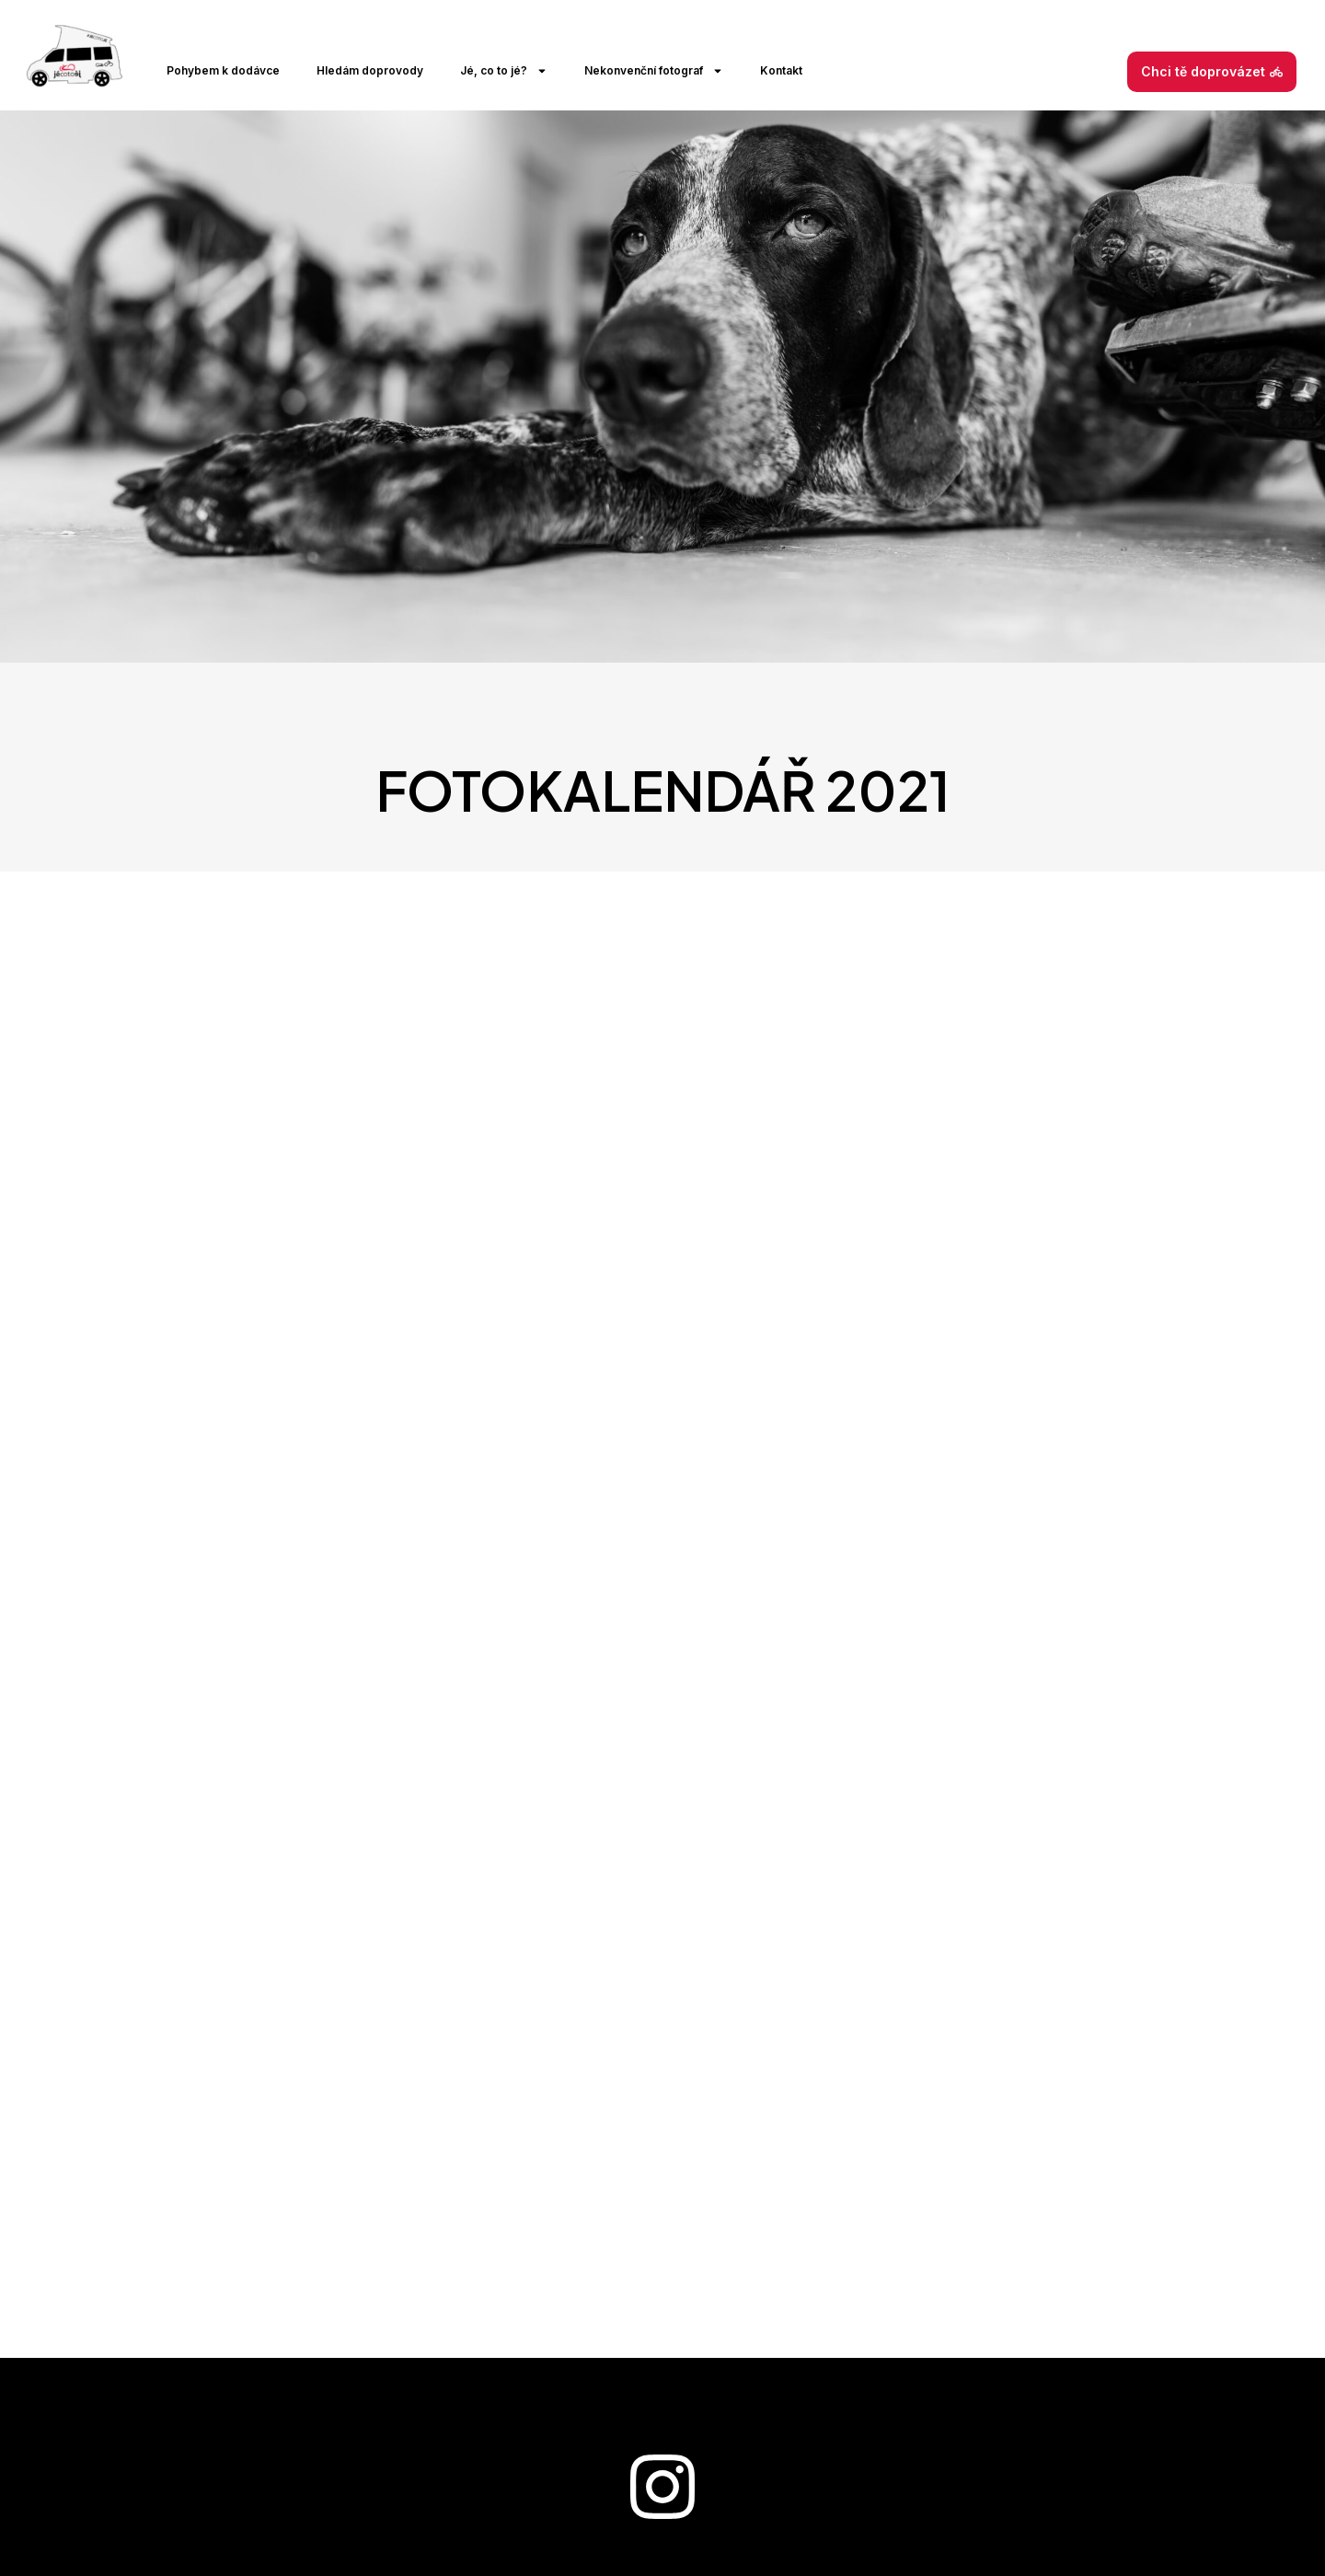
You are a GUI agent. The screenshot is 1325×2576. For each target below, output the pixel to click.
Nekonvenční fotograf (653, 71)
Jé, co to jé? (503, 71)
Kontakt (781, 70)
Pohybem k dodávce (223, 70)
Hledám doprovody (370, 70)
